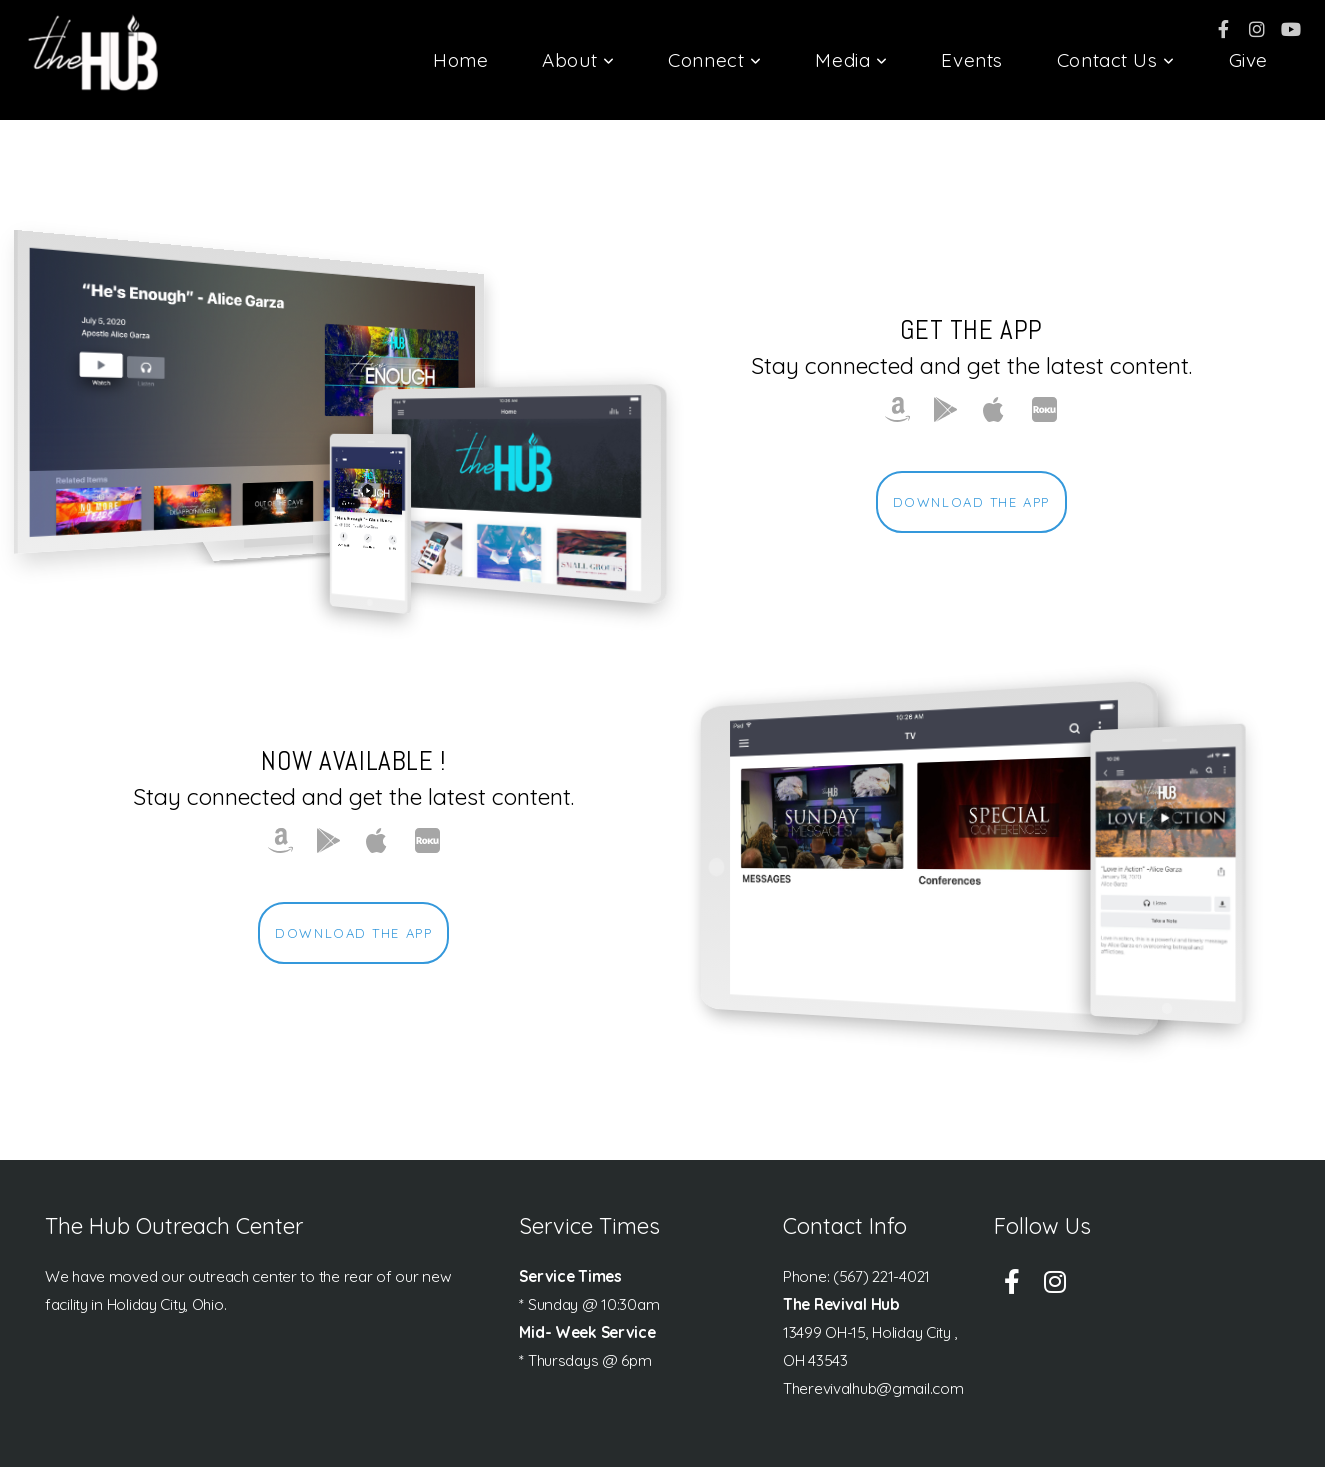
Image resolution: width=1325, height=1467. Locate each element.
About (578, 60)
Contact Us (1116, 60)
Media (851, 60)
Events (971, 60)
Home (460, 60)
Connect (714, 60)
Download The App (971, 502)
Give (1248, 60)
